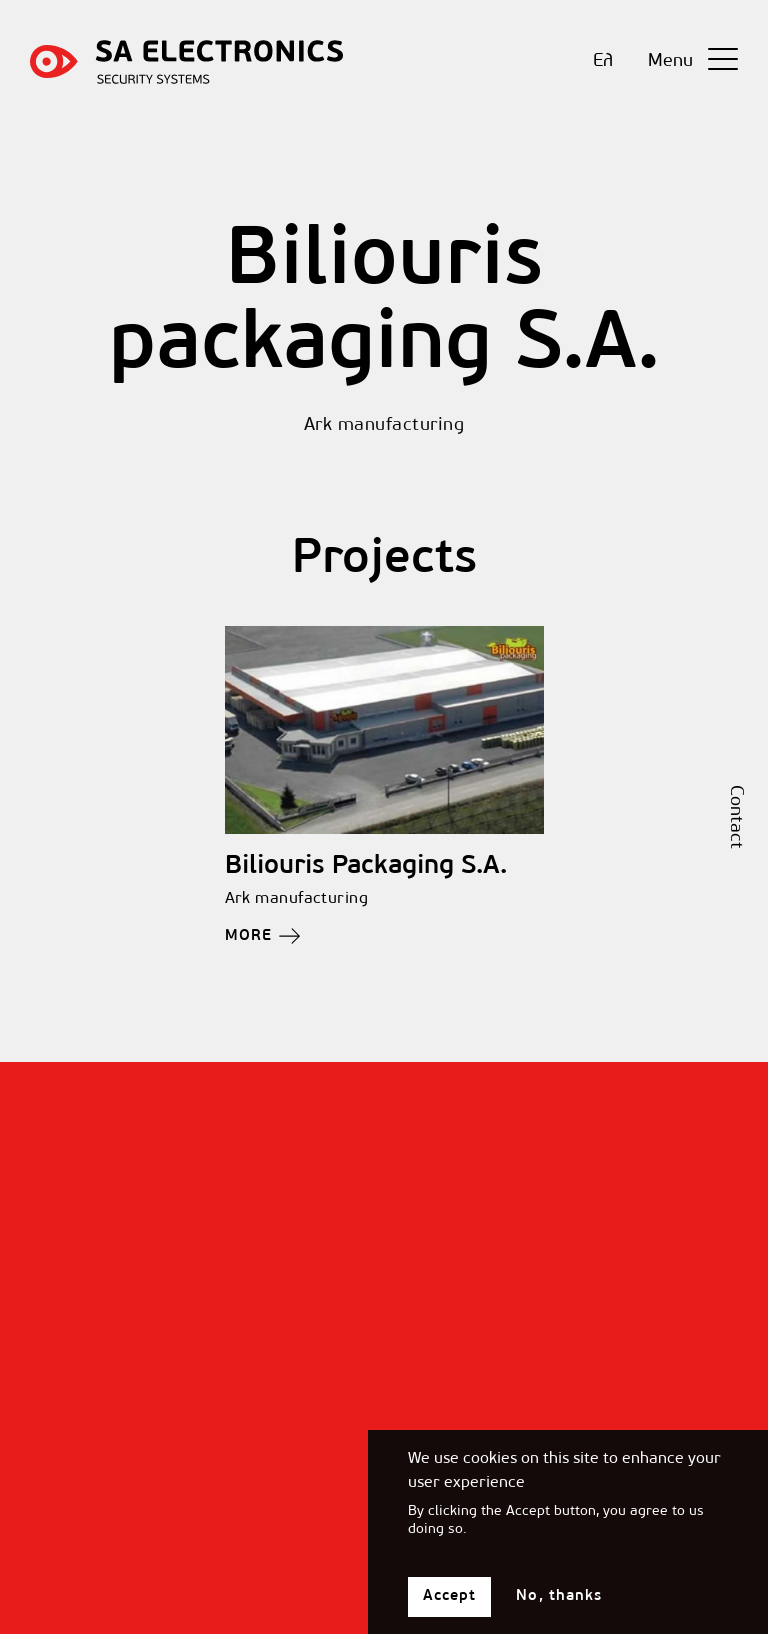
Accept (449, 1608)
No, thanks (559, 1608)
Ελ (603, 61)
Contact (735, 817)
